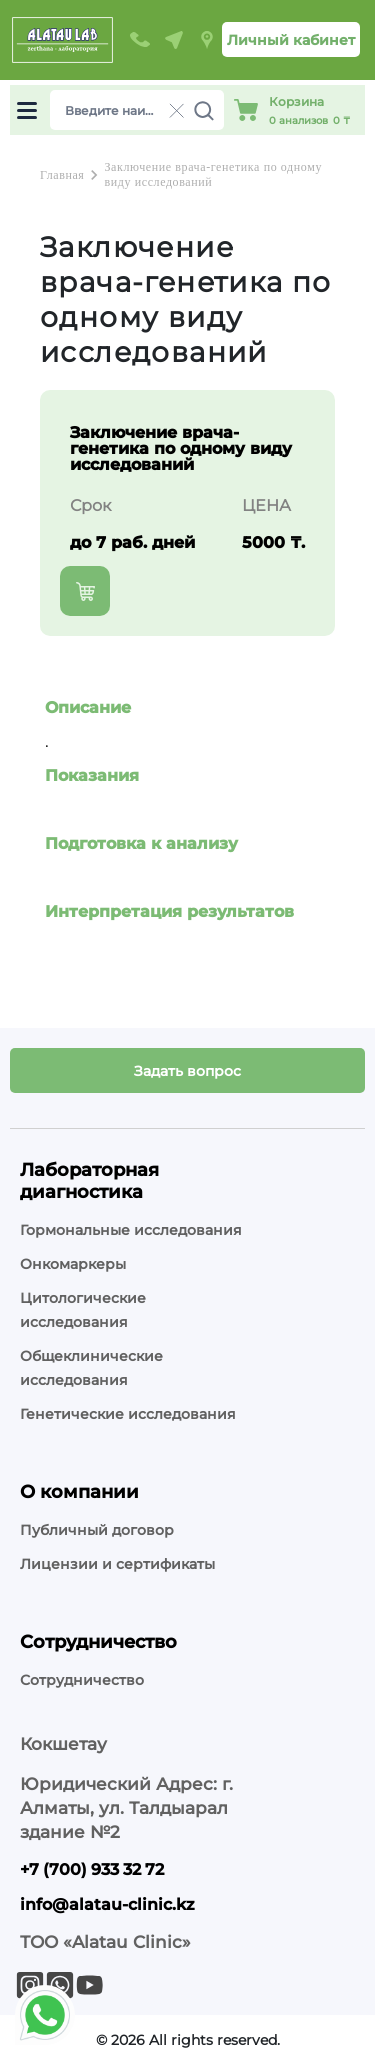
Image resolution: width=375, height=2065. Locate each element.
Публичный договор (97, 1530)
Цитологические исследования (83, 1310)
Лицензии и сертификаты (117, 1564)
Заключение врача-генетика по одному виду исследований (213, 174)
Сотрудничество (82, 1680)
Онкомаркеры (73, 1264)
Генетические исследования (128, 1414)
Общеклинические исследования (91, 1368)
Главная (62, 175)
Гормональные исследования (131, 1230)
